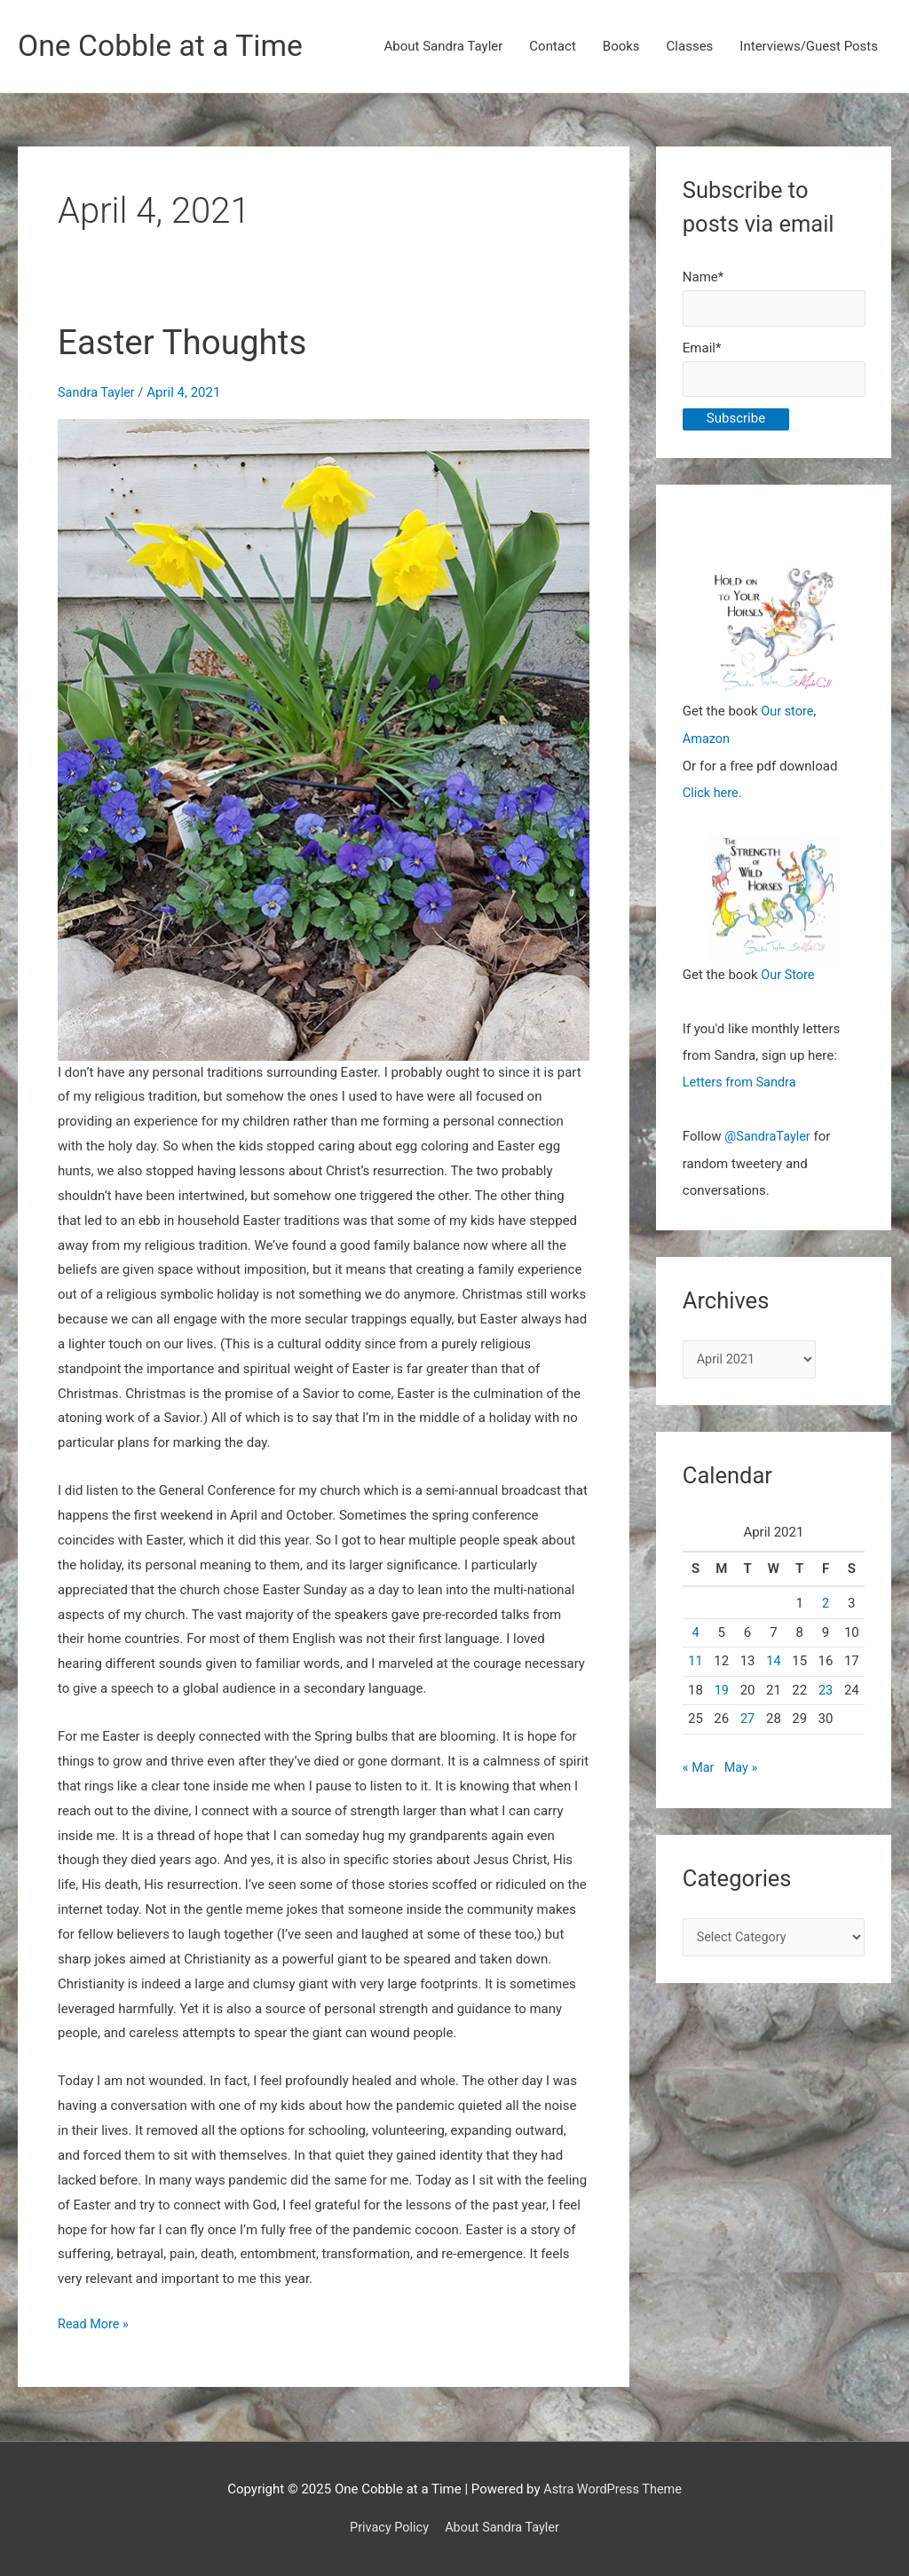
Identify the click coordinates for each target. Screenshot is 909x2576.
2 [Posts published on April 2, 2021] (825, 1605)
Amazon (707, 742)
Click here (711, 795)
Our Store (789, 977)
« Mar (699, 1769)
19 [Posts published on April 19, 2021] (721, 1691)
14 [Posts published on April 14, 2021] (773, 1663)
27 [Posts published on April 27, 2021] (747, 1720)
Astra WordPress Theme (612, 2489)
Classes (690, 47)
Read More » (94, 2324)
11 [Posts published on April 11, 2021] (695, 1663)
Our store (788, 715)
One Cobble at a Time (165, 46)
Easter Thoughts (187, 343)
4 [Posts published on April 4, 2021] (695, 1633)
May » (742, 1769)
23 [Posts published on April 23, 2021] (826, 1691)
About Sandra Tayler (443, 47)
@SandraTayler (768, 1137)
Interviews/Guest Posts (808, 47)
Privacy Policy (387, 2527)
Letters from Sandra (742, 1084)
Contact (552, 47)
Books (621, 47)
